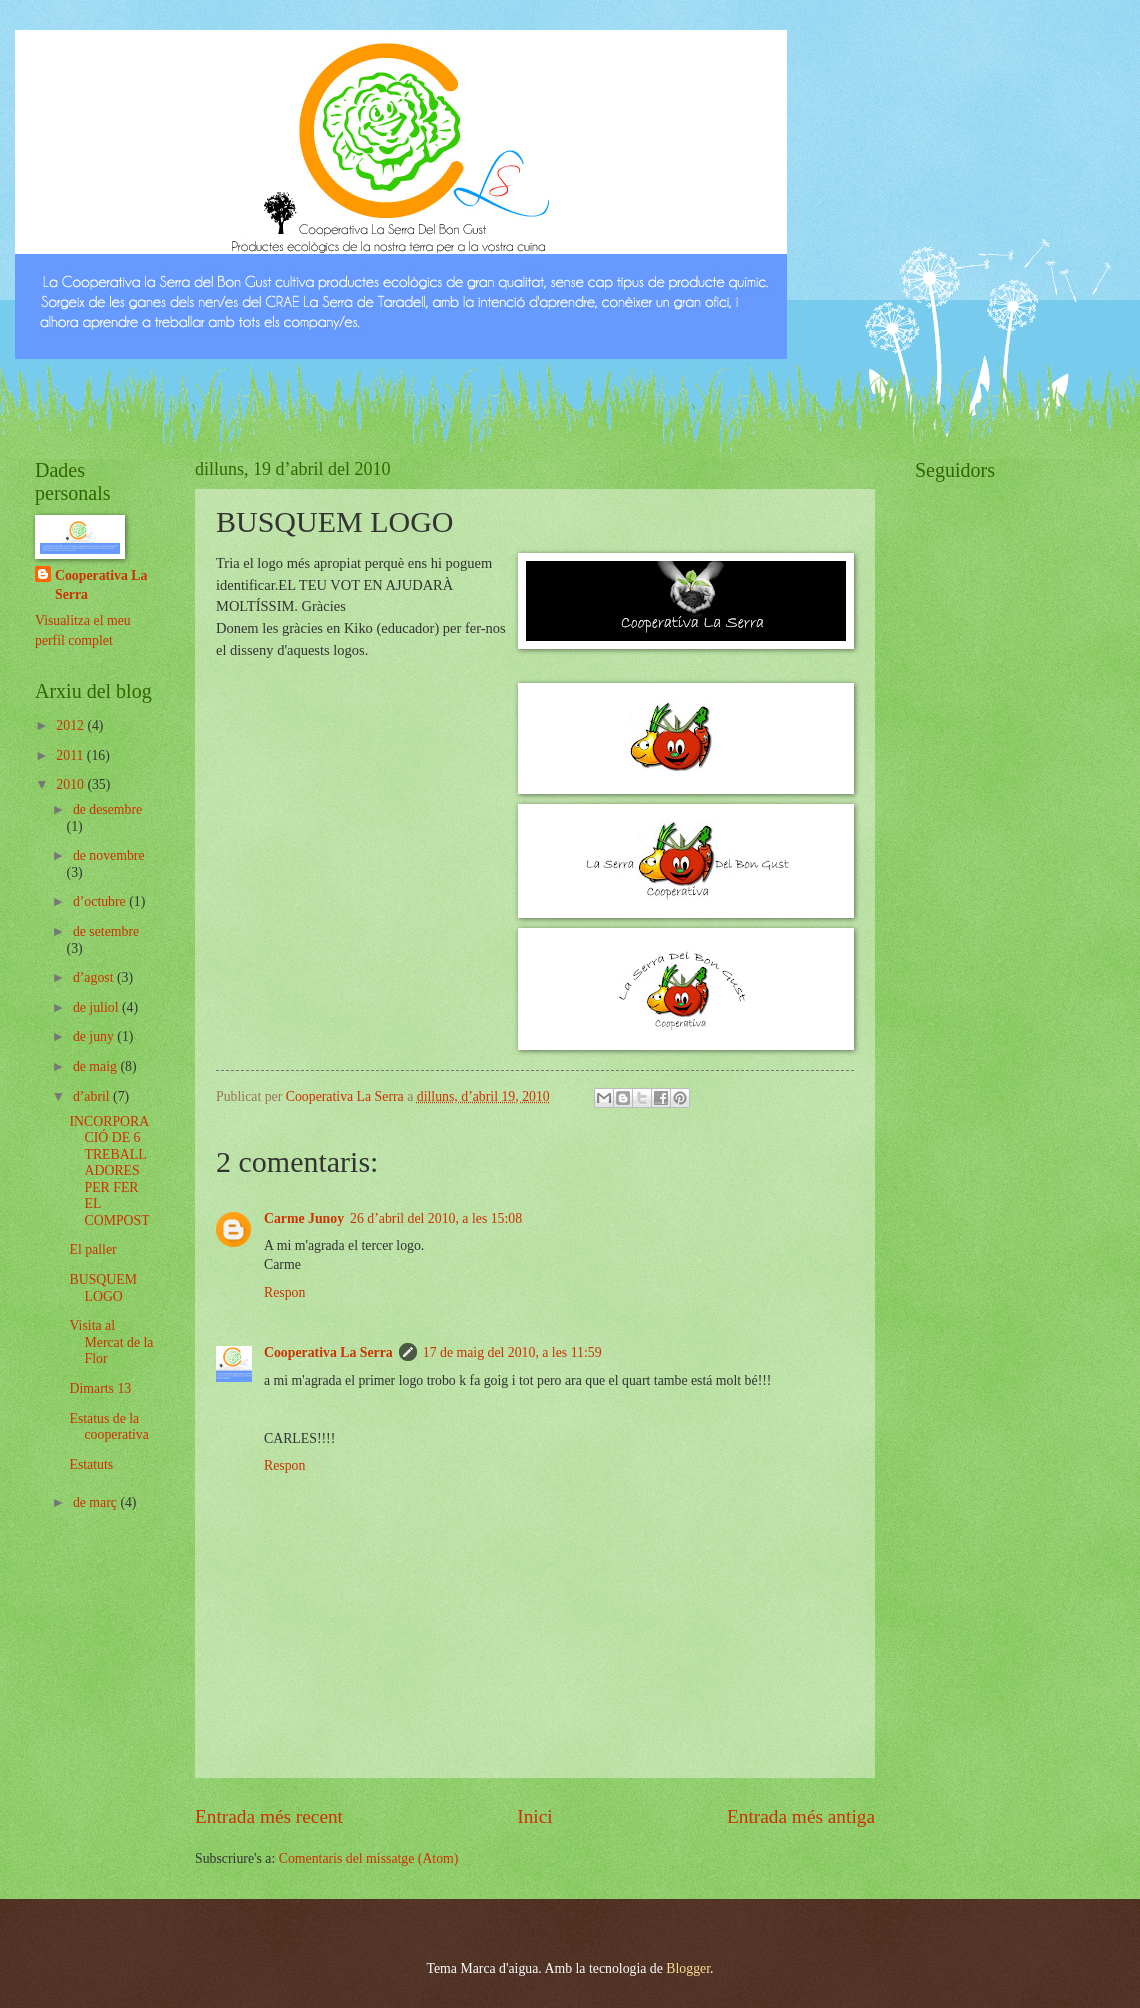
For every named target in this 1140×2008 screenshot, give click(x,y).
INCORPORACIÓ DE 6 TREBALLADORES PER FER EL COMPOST (109, 1171)
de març (97, 1502)
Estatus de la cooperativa (108, 1427)
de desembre (107, 809)
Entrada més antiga (801, 1816)
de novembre (109, 855)
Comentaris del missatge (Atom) (369, 1858)
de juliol (97, 1007)
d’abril (93, 1096)
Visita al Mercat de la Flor (111, 1342)
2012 (71, 725)
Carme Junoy (304, 1218)
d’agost (95, 977)
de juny (95, 1036)
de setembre (106, 931)
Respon (284, 1292)
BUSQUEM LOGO (102, 1288)
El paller (92, 1249)
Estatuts (91, 1464)
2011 (71, 755)
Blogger (688, 1968)
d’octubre (101, 901)
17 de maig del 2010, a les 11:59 (512, 1352)
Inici (534, 1816)
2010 (71, 784)
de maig (97, 1066)
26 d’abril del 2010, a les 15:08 (436, 1218)
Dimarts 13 (100, 1388)
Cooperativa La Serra (328, 1352)
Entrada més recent (269, 1816)
